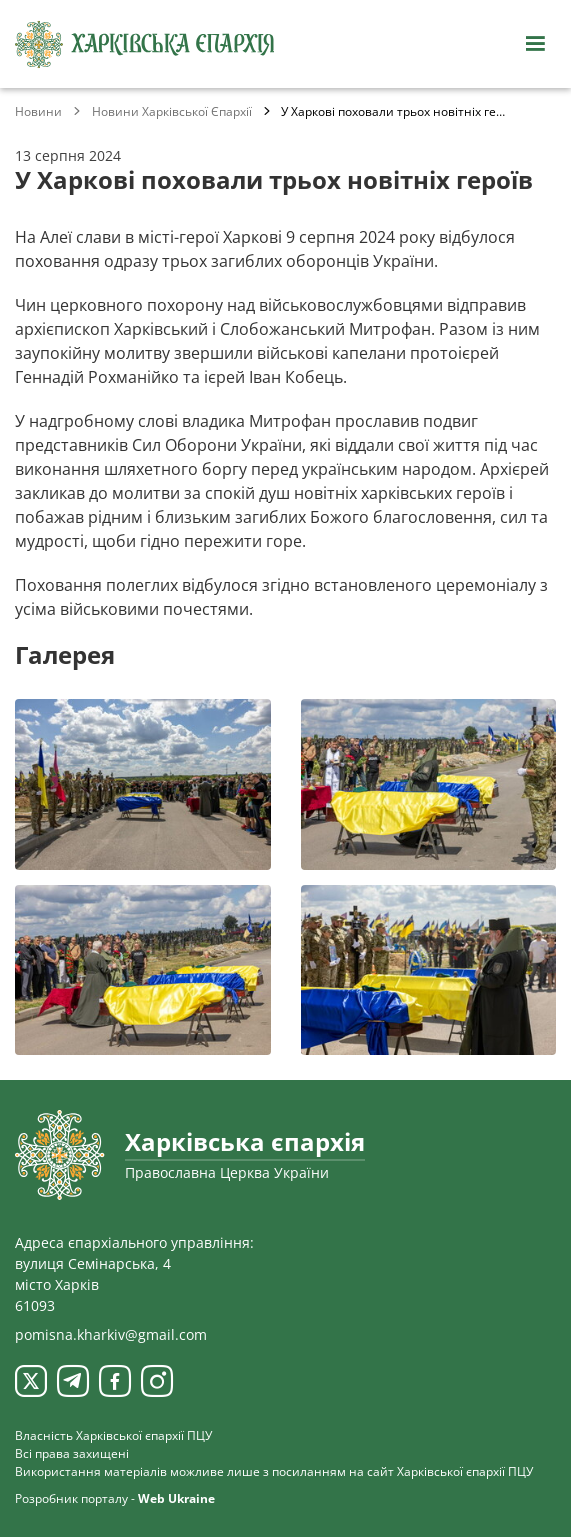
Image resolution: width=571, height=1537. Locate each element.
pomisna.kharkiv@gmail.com (111, 1334)
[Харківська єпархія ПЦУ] (145, 44)
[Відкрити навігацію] (535, 44)
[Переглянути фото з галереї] (143, 784)
